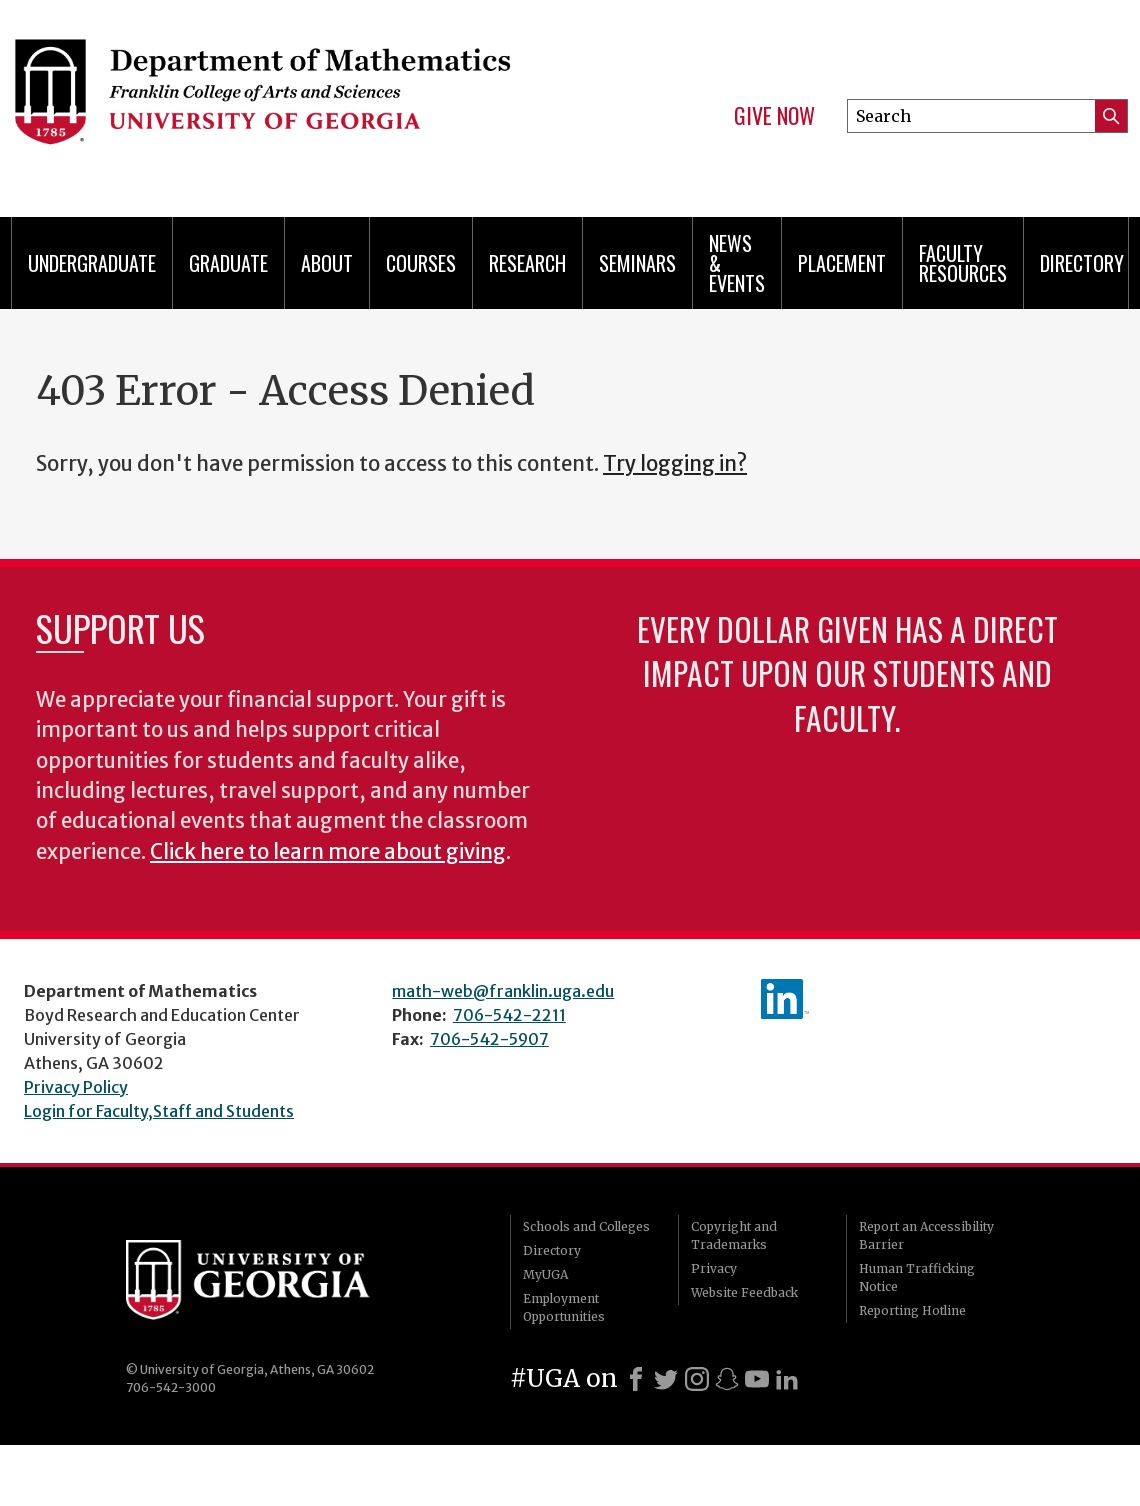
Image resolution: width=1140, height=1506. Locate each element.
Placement (842, 263)
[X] (666, 1379)
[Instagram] (697, 1379)
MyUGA (545, 1274)
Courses (421, 263)
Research (527, 263)
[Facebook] (636, 1379)
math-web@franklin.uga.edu (503, 991)
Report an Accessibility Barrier (926, 1235)
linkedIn (785, 999)
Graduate (228, 263)
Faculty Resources (963, 263)
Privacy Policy (76, 1087)
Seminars (637, 263)
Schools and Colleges (586, 1226)
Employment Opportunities (564, 1307)
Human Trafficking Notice (917, 1277)
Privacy (714, 1268)
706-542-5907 (489, 1039)
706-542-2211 (509, 1015)
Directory (1082, 263)
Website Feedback (744, 1292)
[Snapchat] (727, 1379)
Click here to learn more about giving (328, 852)
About (327, 263)
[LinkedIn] (787, 1379)
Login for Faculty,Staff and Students (159, 1111)
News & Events (737, 263)
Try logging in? (675, 464)
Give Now (774, 116)
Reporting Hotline (912, 1310)
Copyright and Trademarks (734, 1235)
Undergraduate (92, 263)
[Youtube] (757, 1379)
